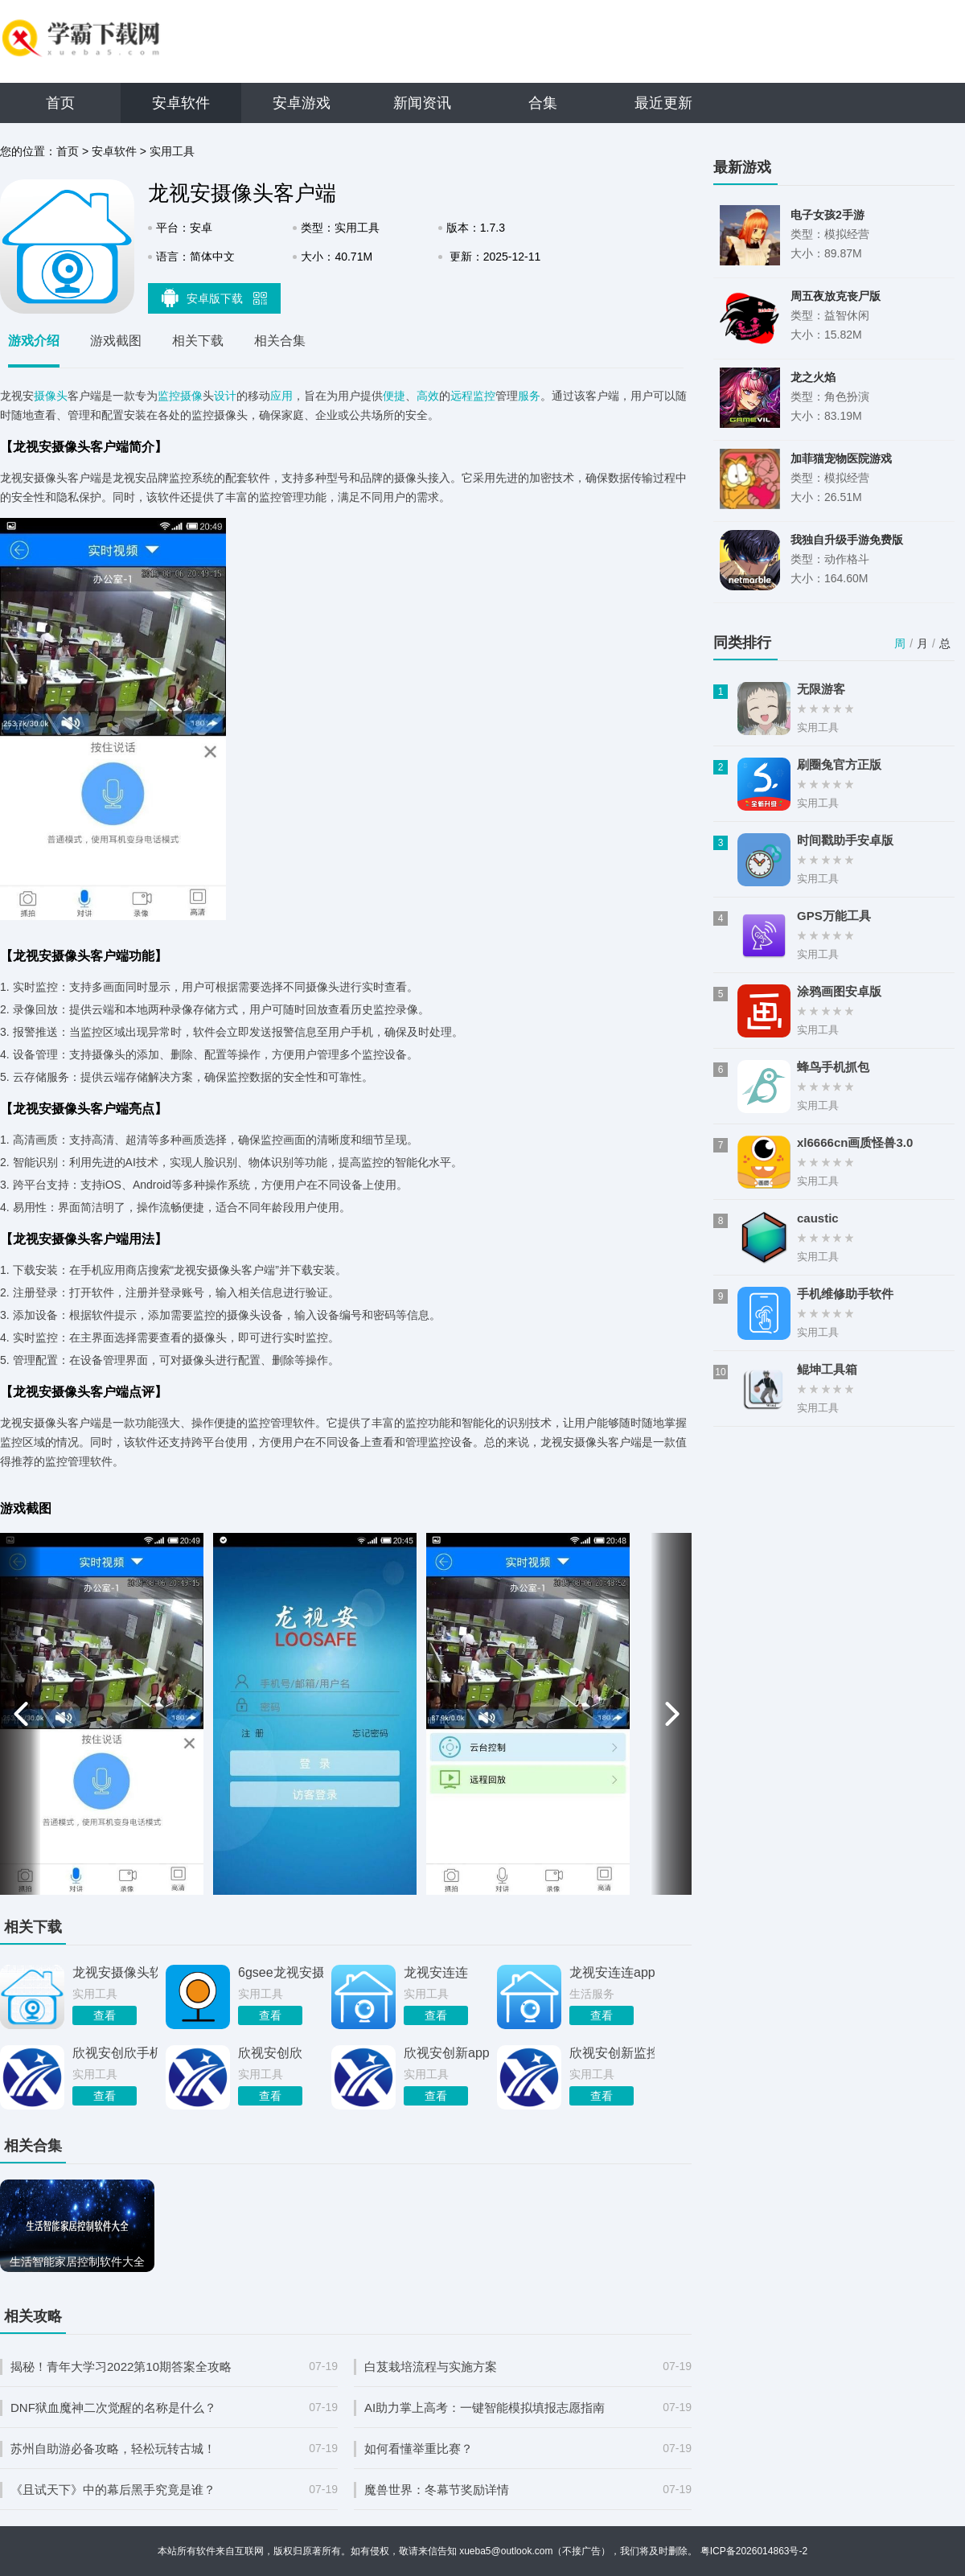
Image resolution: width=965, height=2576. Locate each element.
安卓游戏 (302, 103)
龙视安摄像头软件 (115, 1972)
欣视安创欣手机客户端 (115, 2053)
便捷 (394, 395)
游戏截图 (116, 340)
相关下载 (198, 340)
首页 (60, 103)
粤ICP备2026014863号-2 (753, 2551)
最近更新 (663, 103)
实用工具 (172, 151)
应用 (281, 395)
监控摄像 (180, 395)
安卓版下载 (215, 297)
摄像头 (51, 395)
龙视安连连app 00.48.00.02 (612, 1972)
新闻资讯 (422, 103)
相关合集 (280, 340)
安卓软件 (181, 103)
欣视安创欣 (270, 2053)
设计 (225, 395)
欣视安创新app (446, 2053)
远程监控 (472, 395)
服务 (529, 395)
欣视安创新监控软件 (612, 2053)
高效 (428, 395)
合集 (542, 103)
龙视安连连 (436, 1972)
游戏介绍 (34, 340)
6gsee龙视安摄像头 (280, 1972)
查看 (104, 2015)
